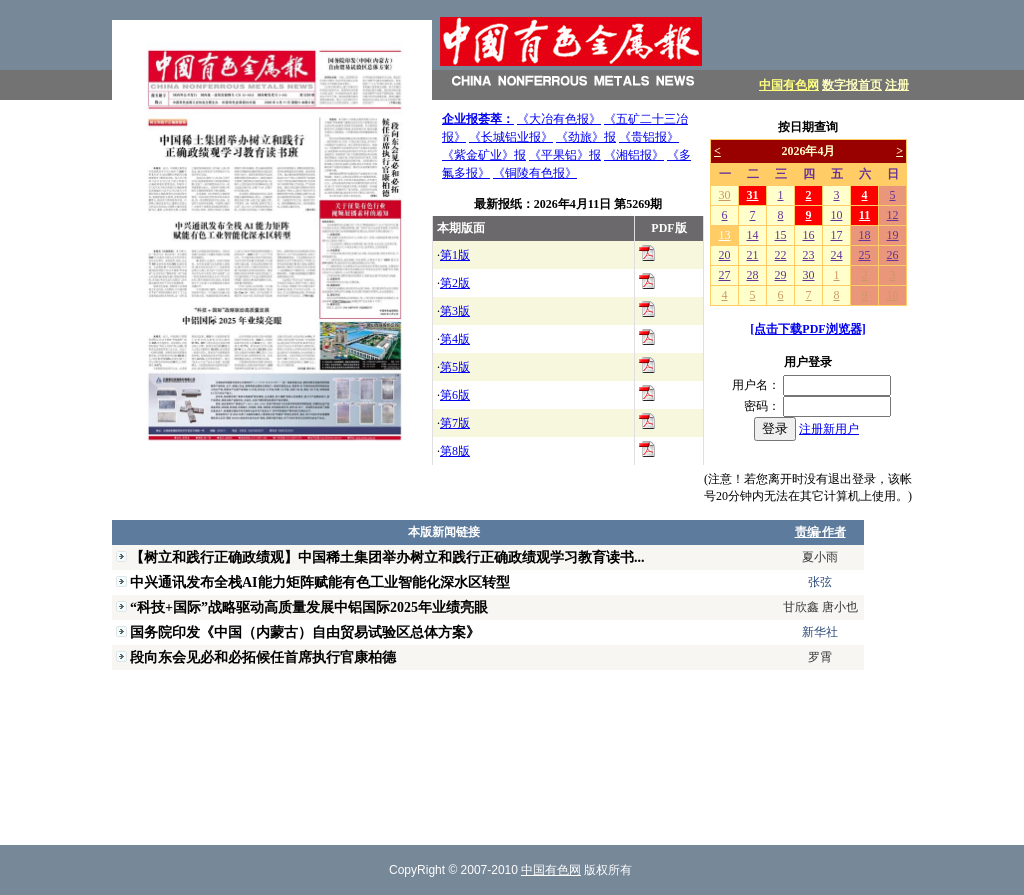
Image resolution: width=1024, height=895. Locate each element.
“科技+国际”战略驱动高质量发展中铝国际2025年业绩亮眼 (309, 607)
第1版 (455, 255)
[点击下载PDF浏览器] (807, 329)
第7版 (455, 423)
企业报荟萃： (478, 119)
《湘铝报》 (634, 155)
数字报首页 (852, 85)
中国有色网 (789, 85)
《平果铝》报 (565, 155)
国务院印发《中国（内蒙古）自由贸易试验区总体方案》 (305, 632)
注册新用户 (829, 429)
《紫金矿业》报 (484, 155)
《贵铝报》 (649, 137)
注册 (897, 85)
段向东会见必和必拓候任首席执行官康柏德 (263, 657)
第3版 (455, 311)
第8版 (455, 451)
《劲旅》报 (586, 137)
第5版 (455, 367)
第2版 (455, 283)
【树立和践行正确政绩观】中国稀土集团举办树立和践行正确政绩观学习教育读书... (387, 557)
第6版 (455, 395)
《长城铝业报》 (511, 137)
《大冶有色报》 (559, 119)
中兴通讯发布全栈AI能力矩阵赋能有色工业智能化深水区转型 (320, 582)
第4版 (455, 339)
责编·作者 (820, 532)
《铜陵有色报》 (535, 173)
